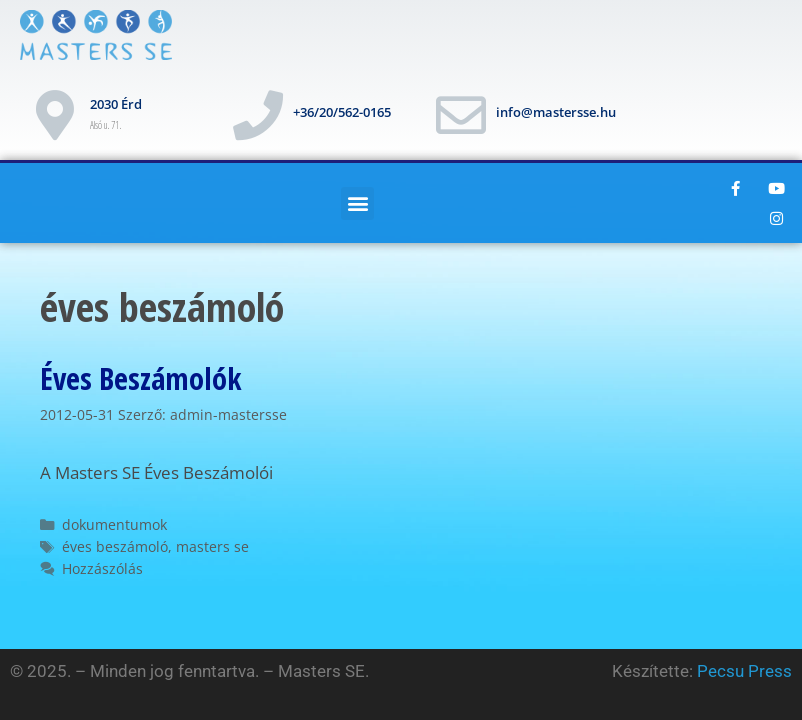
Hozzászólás (102, 568)
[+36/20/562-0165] (258, 115)
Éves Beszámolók (141, 378)
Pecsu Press (744, 671)
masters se (212, 546)
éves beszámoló (115, 546)
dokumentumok (114, 524)
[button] (357, 203)
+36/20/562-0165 (342, 112)
